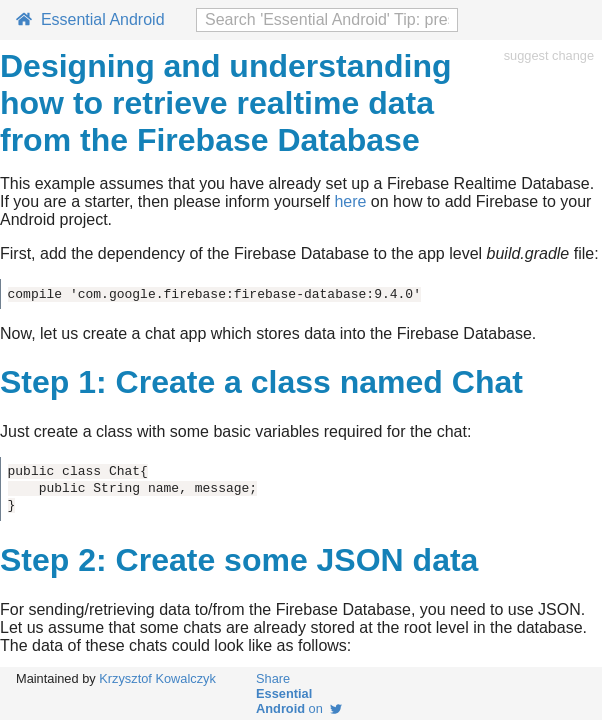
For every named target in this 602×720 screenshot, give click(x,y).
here (350, 201)
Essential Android (90, 19)
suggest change (549, 55)
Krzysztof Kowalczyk (157, 678)
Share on (299, 693)
